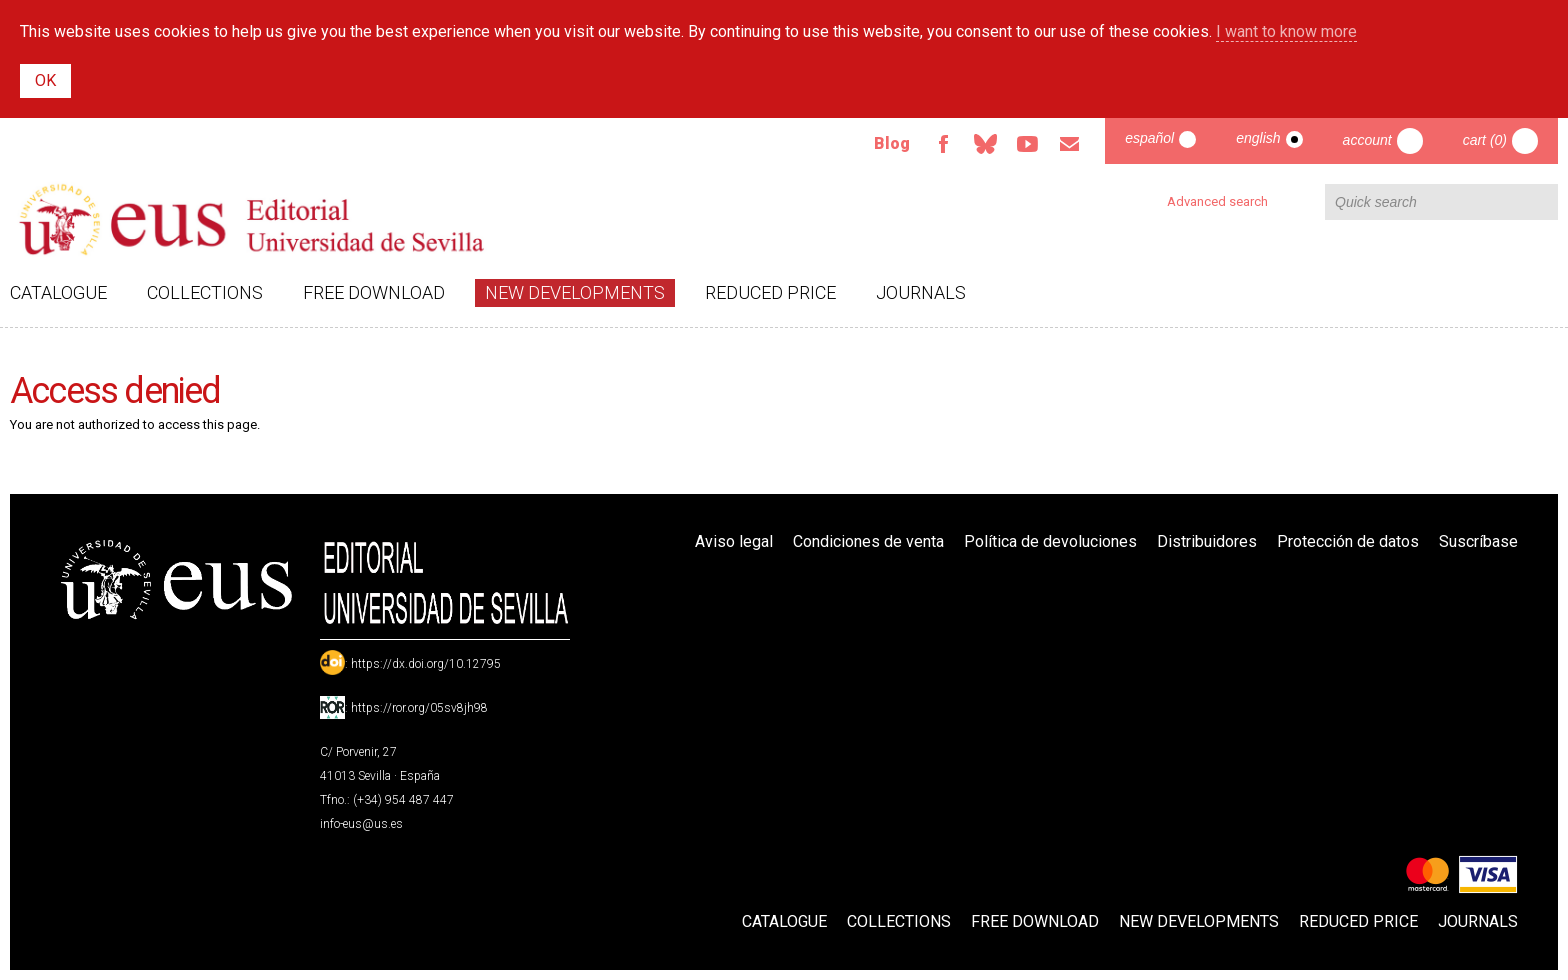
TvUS (1027, 144)
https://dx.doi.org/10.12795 (426, 664)
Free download (374, 292)
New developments (575, 292)
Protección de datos (1348, 541)
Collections (205, 292)
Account (1367, 140)
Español (1149, 138)
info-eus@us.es (361, 824)
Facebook (943, 144)
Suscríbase (1478, 541)
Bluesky (985, 144)
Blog (892, 143)
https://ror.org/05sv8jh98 (419, 708)
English (1258, 138)
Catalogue (58, 292)
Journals (921, 292)
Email (1069, 144)
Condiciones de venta (868, 541)
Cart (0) (1485, 140)
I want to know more (1286, 31)
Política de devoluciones (1050, 541)
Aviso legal (734, 541)
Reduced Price (770, 292)
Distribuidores (1207, 541)
